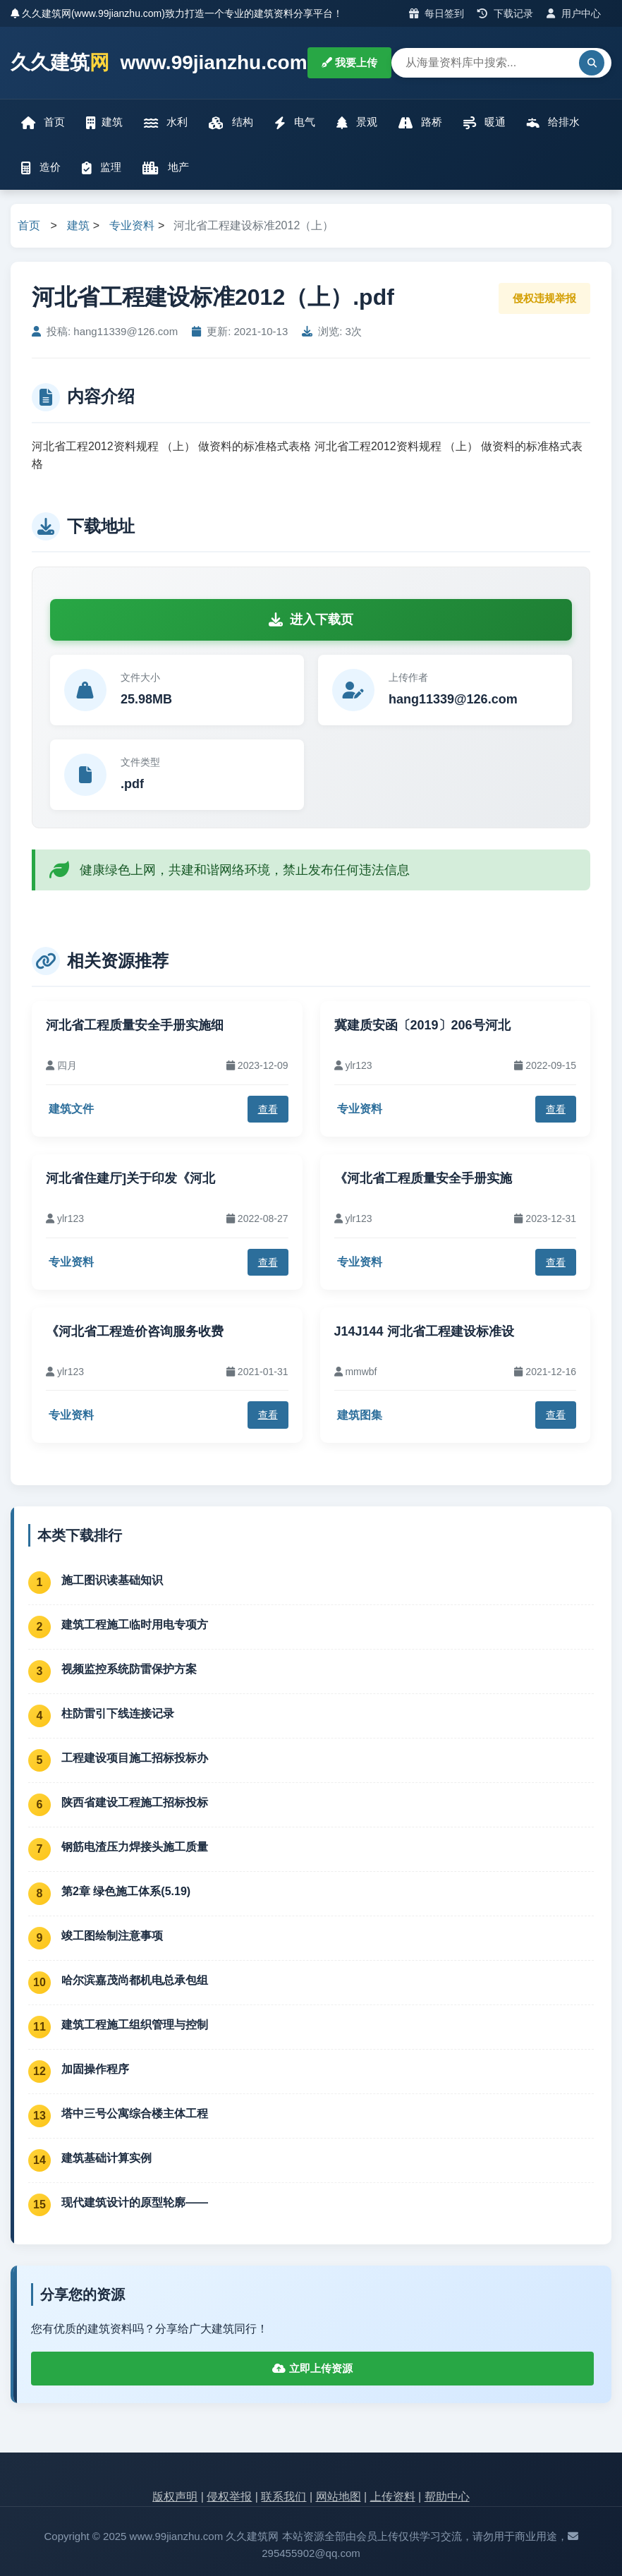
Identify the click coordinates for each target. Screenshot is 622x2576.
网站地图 (338, 2497)
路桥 (420, 122)
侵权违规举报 (544, 298)
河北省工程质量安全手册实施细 (135, 1025)
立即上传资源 (312, 2368)
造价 (41, 167)
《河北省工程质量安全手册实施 (423, 1178)
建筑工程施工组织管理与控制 (134, 2025)
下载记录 (505, 13)
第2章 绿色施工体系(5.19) (125, 1891)
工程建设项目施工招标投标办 (134, 1758)
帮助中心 (447, 2497)
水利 (166, 122)
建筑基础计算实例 (106, 2158)
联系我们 (283, 2497)
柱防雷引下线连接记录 (117, 1713)
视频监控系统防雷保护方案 (129, 1669)
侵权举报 (229, 2497)
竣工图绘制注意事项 (112, 1936)
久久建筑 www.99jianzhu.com (159, 63)
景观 (356, 122)
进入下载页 (311, 619)
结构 (230, 122)
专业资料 (131, 225)
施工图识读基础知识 (112, 1580)
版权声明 (174, 2497)
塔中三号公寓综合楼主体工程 (134, 2114)
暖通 (484, 122)
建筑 (104, 122)
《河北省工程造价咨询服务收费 (135, 1331)
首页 (43, 122)
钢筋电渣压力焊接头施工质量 (134, 1847)
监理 (101, 167)
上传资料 (392, 2497)
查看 (268, 1109)
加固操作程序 (95, 2069)
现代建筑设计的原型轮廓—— (134, 2202)
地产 (165, 167)
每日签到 (437, 13)
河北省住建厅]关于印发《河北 (130, 1178)
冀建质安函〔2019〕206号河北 (422, 1025)
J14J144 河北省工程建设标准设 (424, 1331)
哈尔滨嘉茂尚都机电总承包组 (134, 1980)
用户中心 (574, 13)
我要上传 (349, 62)
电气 (294, 122)
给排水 (553, 122)
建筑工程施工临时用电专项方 (134, 1625)
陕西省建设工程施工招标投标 (134, 1802)
